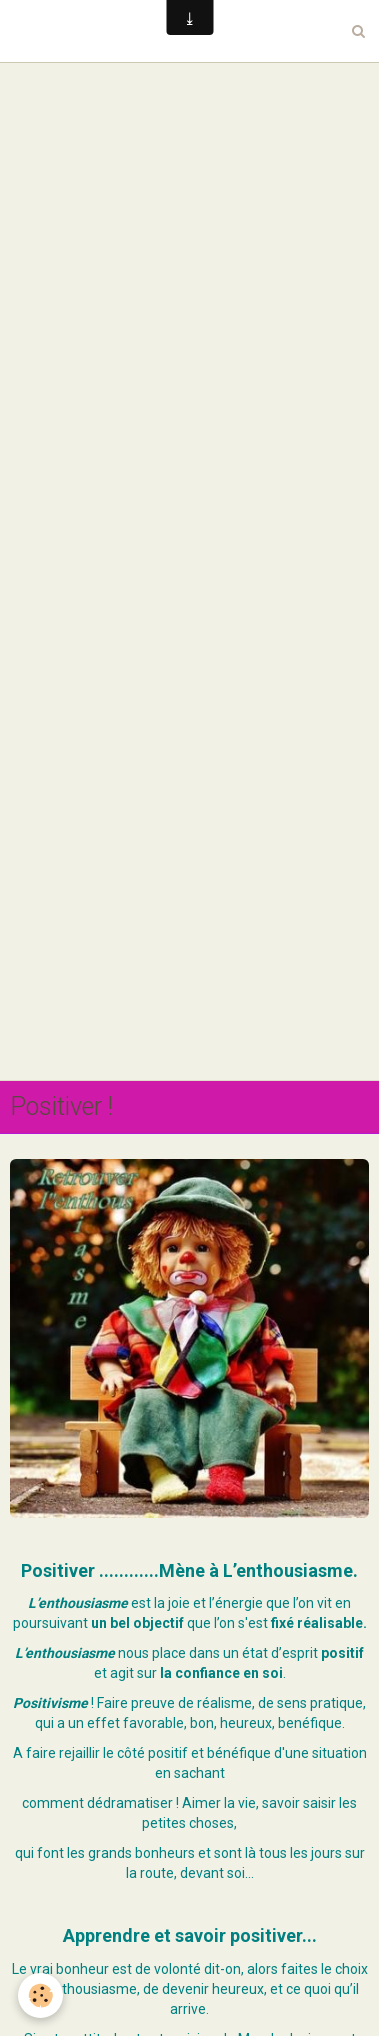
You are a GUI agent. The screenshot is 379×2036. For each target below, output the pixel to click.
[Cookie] (40, 1995)
